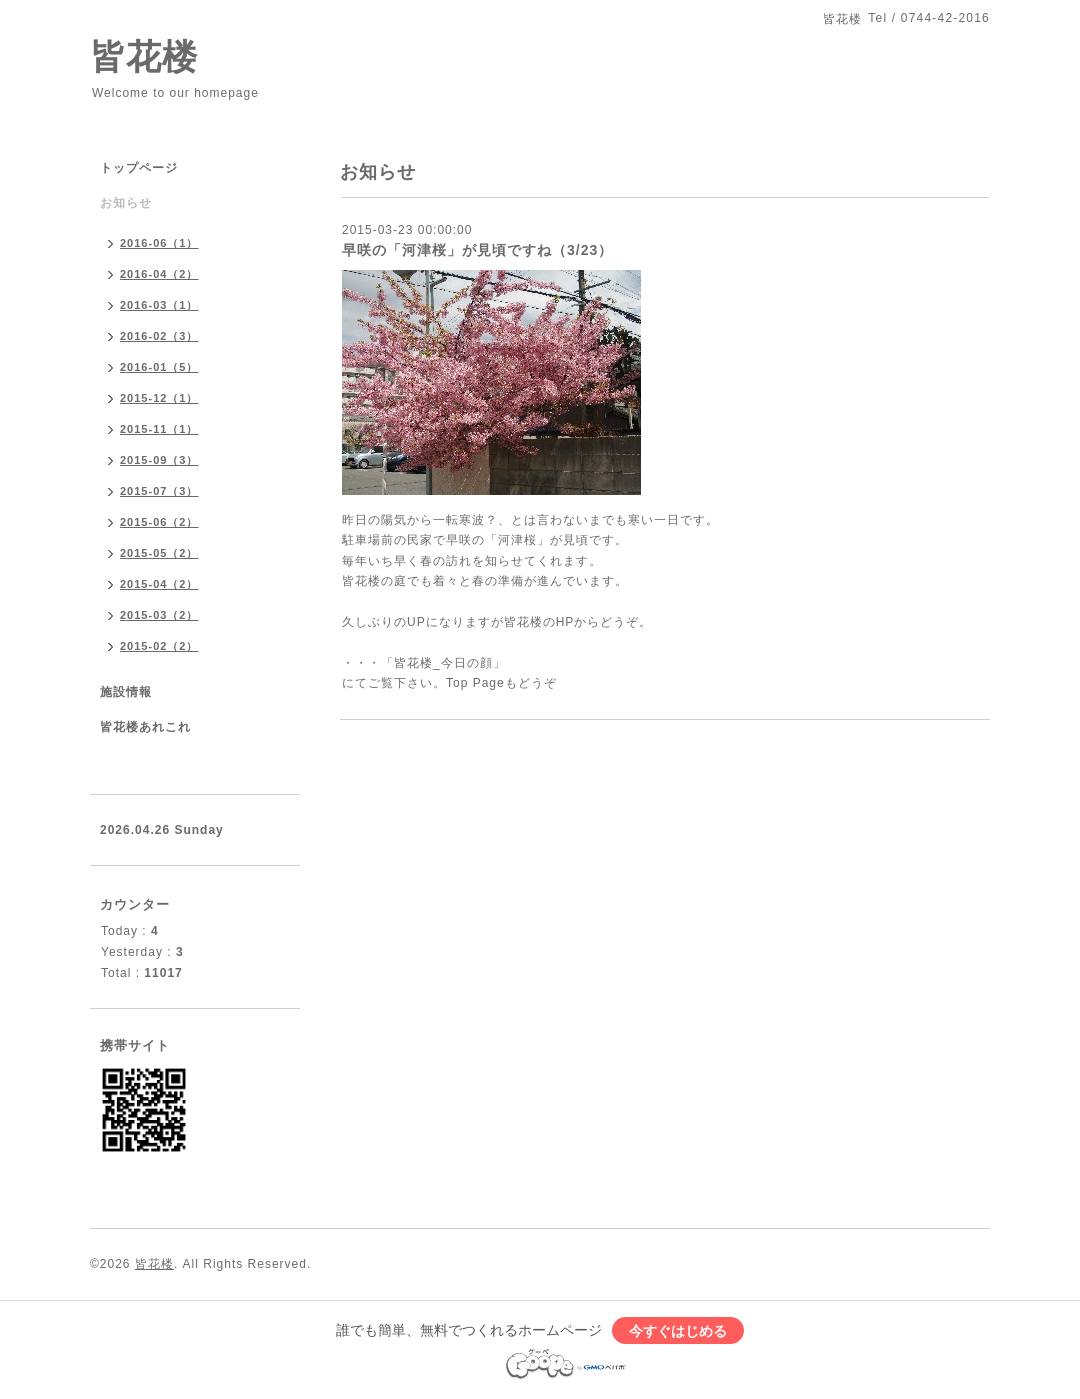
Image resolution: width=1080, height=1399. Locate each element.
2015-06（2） (159, 522)
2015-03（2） (159, 615)
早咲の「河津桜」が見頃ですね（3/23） (477, 250)
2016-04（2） (159, 274)
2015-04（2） (159, 584)
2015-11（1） (159, 429)
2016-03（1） (159, 305)
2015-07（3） (159, 491)
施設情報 (126, 692)
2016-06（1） (159, 243)
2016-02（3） (159, 336)
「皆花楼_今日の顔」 (443, 663)
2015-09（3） (159, 460)
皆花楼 (144, 56)
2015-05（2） (159, 553)
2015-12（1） (159, 398)
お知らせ (126, 203)
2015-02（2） (159, 646)
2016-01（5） (159, 367)
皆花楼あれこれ (145, 727)
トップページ (139, 168)
